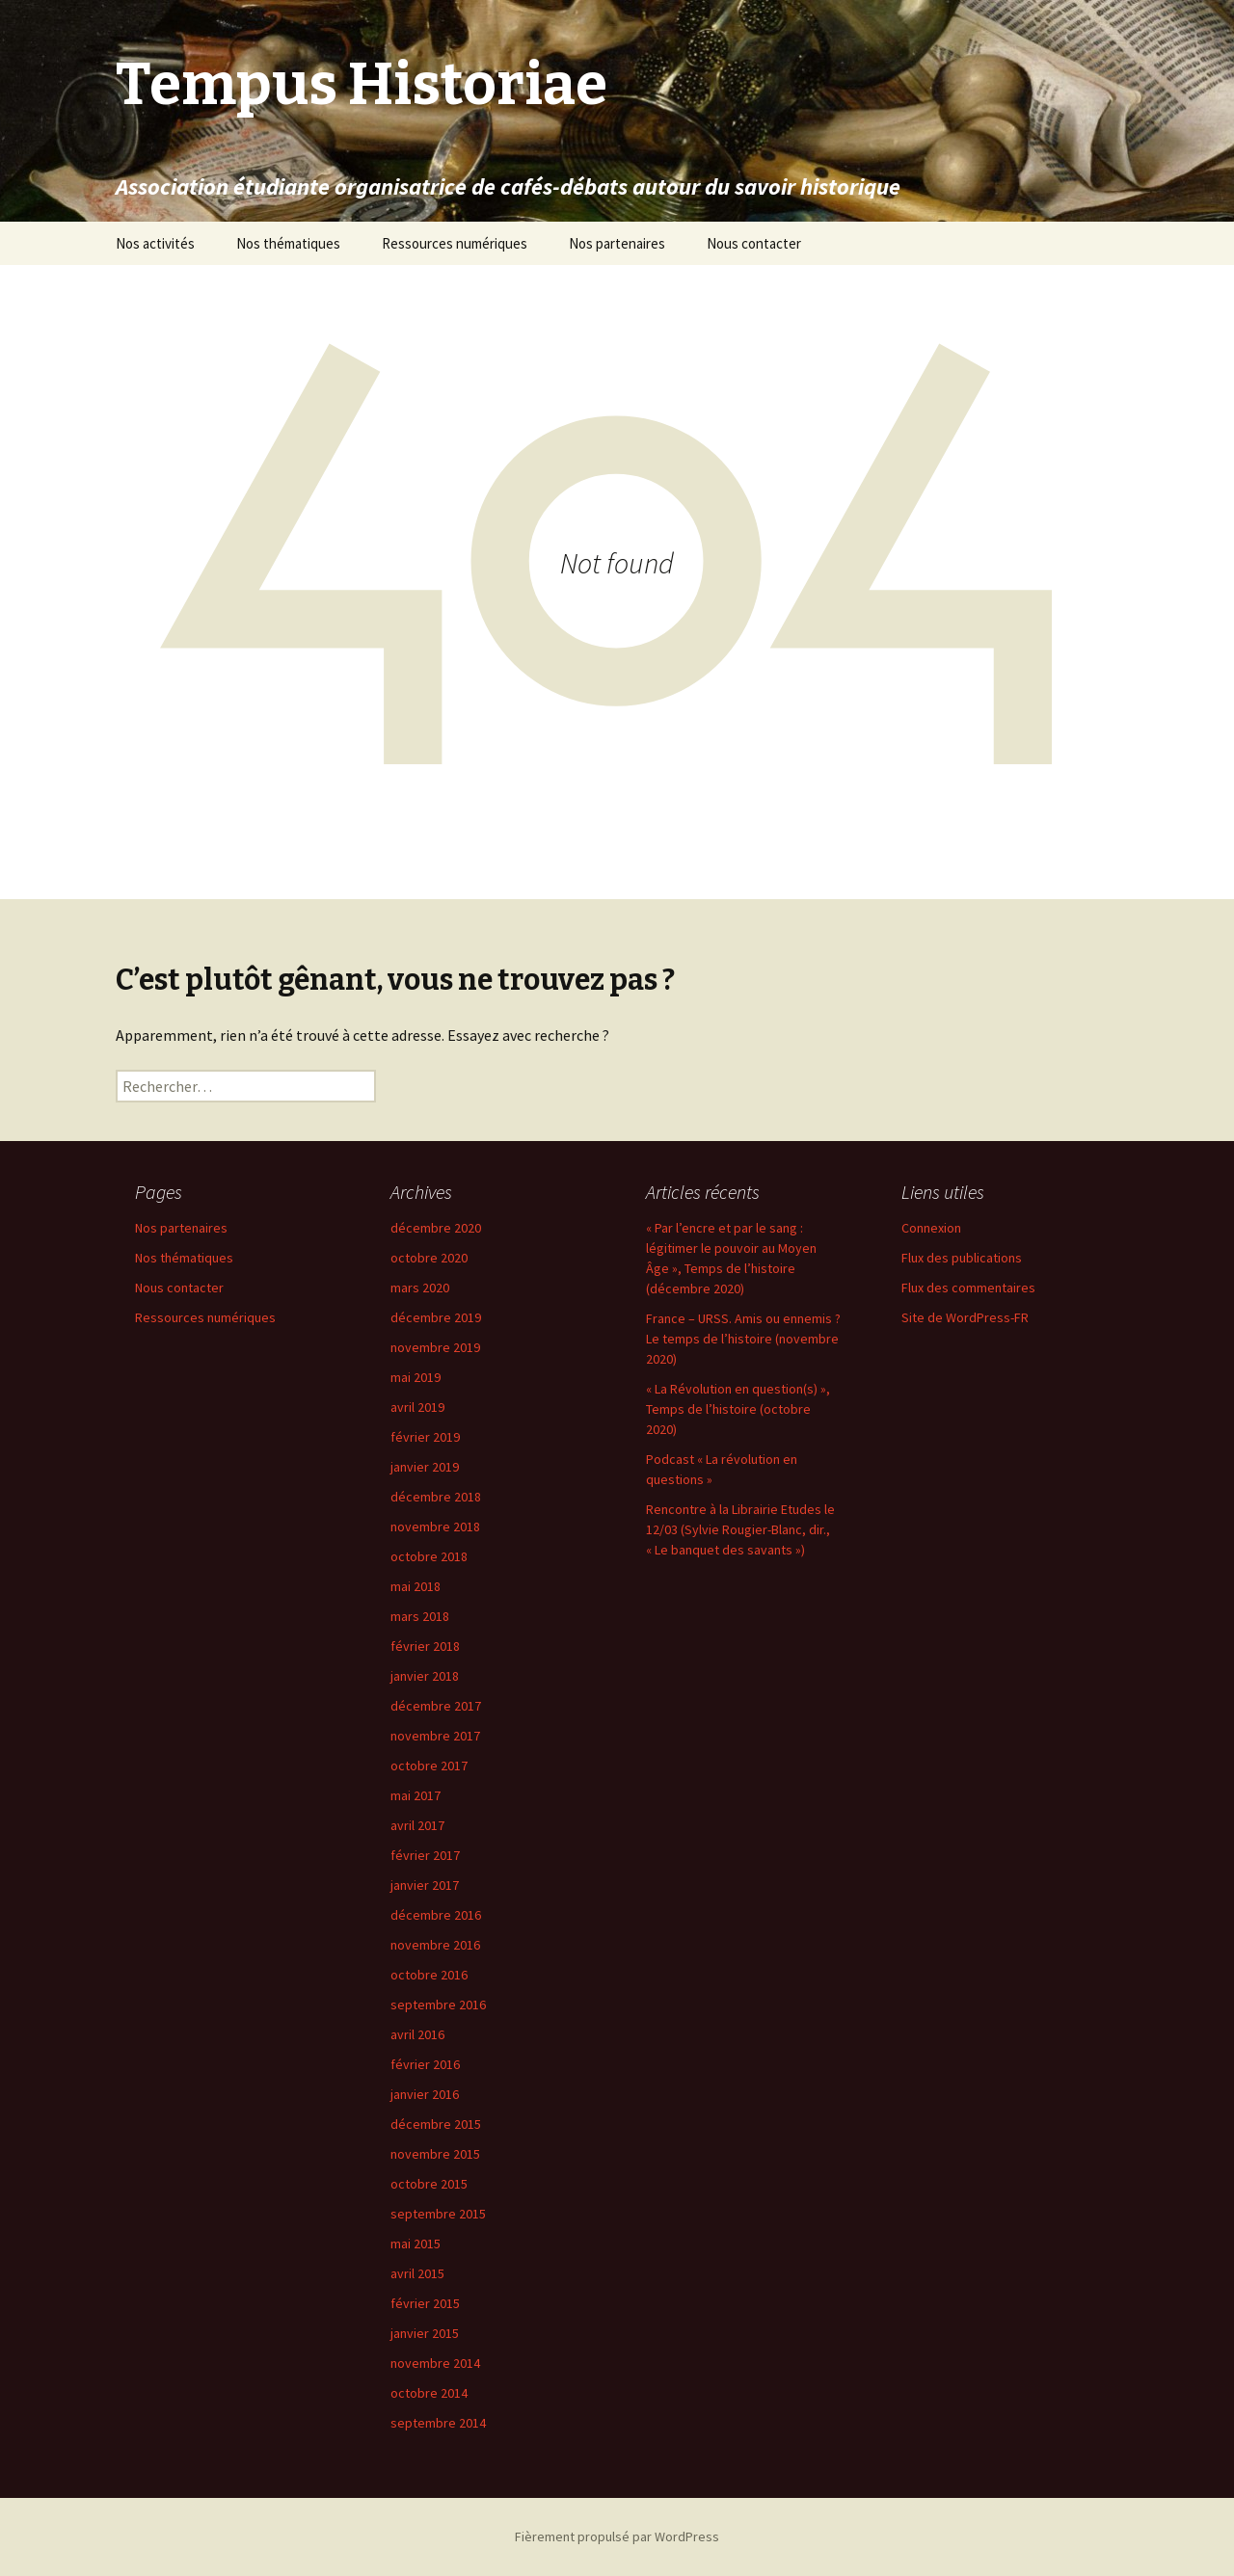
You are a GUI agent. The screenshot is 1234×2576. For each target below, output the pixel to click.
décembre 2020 (435, 1227)
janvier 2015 (424, 2333)
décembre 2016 (435, 1915)
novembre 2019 (435, 1347)
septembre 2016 (438, 2004)
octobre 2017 (429, 1765)
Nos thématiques (288, 243)
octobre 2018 (429, 1556)
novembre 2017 (435, 1735)
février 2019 (425, 1437)
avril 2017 (417, 1825)
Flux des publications (961, 1257)
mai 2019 (415, 1377)
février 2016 (425, 2064)
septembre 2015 (438, 2213)
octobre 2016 (429, 1974)
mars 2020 (419, 1287)
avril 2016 (417, 2034)
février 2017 (425, 1855)
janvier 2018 (424, 1676)
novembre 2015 (435, 2154)
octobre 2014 (429, 2393)
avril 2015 (417, 2273)
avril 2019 (417, 1407)
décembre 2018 (435, 1496)
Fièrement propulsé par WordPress (617, 2536)
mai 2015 (415, 2243)
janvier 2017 (424, 1885)
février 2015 (425, 2303)
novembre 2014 (435, 2363)
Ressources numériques (454, 243)
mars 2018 (419, 1616)
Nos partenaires (617, 243)
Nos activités (155, 243)
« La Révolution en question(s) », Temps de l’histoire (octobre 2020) (738, 1409)
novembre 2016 (435, 1944)
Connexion (931, 1227)
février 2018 (425, 1646)
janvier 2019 (424, 1466)
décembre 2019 (435, 1317)
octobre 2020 (429, 1257)
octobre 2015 (429, 2183)
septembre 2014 (438, 2422)
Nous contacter (754, 243)
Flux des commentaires (968, 1287)
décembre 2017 (435, 1705)
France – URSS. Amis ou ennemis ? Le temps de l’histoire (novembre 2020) (743, 1339)
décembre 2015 (435, 2124)
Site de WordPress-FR (965, 1317)
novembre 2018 (435, 1526)
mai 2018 (415, 1586)
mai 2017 (415, 1795)
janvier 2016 (424, 2094)
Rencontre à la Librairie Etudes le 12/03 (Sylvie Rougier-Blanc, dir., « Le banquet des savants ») (740, 1529)
